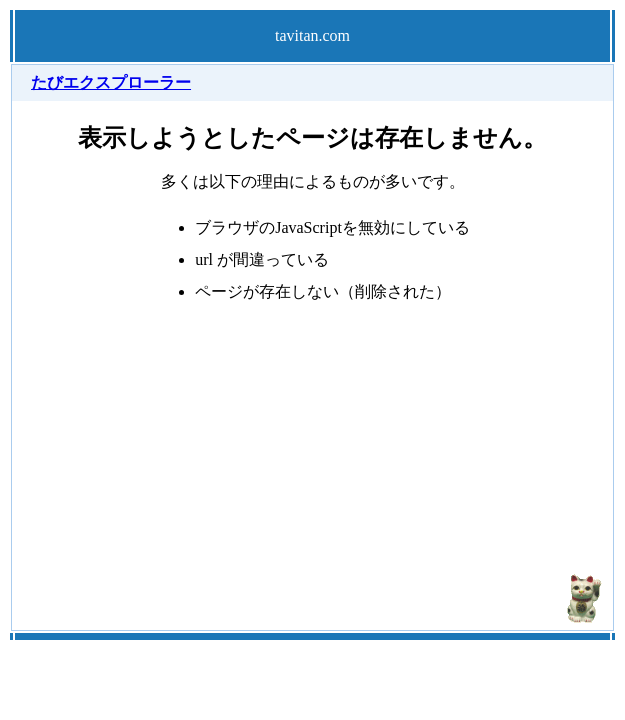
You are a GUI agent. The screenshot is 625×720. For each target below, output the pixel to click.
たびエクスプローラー (111, 82)
